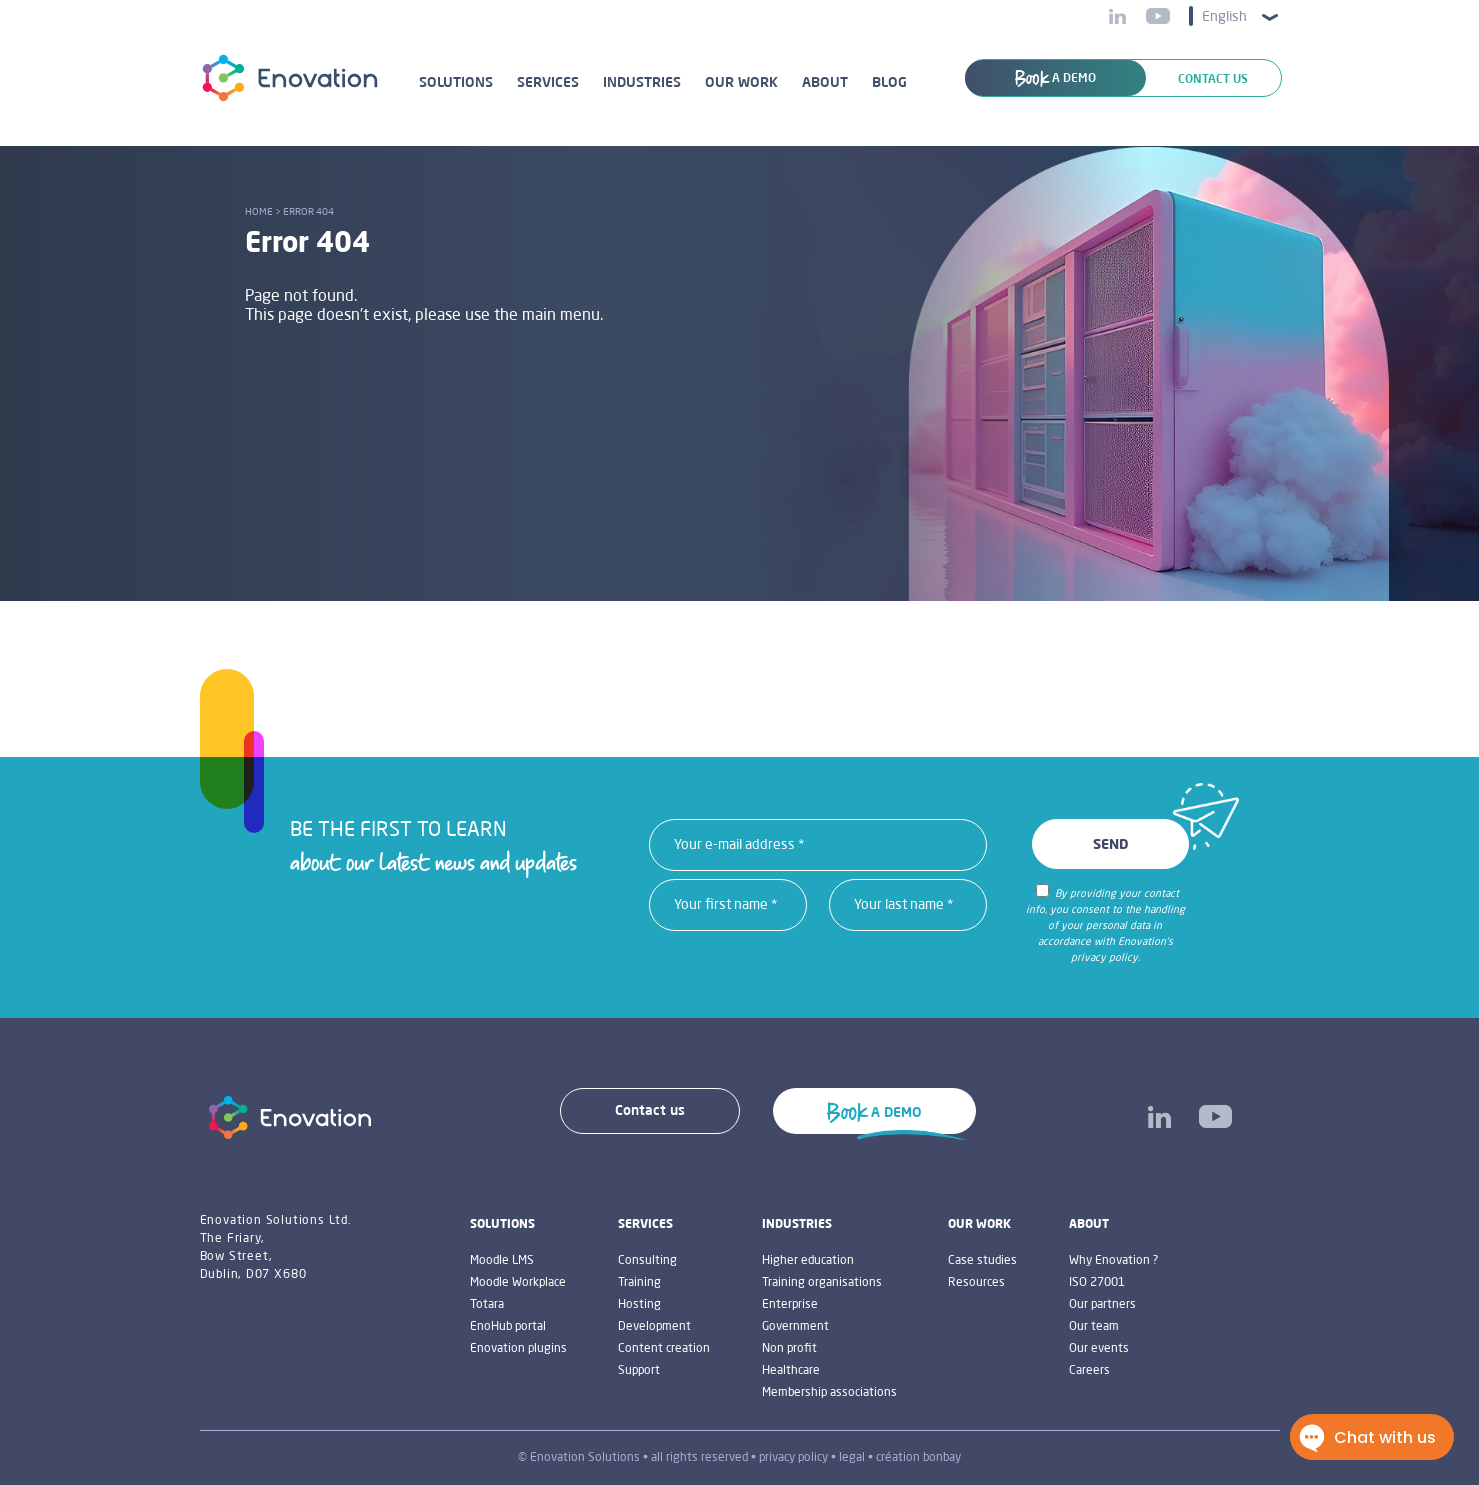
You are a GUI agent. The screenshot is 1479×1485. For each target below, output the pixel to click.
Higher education (808, 1261)
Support (639, 1371)
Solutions (456, 83)
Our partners (1102, 1305)
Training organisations (822, 1283)
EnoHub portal (508, 1327)
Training (639, 1283)
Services (548, 83)
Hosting (639, 1305)
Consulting (647, 1261)
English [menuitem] (1224, 17)
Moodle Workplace (518, 1283)
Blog (889, 83)
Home (259, 212)
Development (654, 1327)
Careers (1089, 1371)
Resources (976, 1283)
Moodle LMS (502, 1261)
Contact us (1213, 80)
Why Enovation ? (1113, 1261)
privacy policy (793, 1458)
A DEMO (1055, 79)
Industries (642, 83)
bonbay (942, 1458)
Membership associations (829, 1393)
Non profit (789, 1349)
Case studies (982, 1261)
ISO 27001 (1097, 1283)
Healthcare (791, 1371)
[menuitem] (1234, 16)
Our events (1099, 1349)
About (825, 83)
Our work (741, 83)
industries (797, 1225)
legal (852, 1458)
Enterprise (790, 1305)
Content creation (664, 1349)
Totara (487, 1305)
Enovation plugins (518, 1349)
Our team (1094, 1327)
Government (795, 1327)
